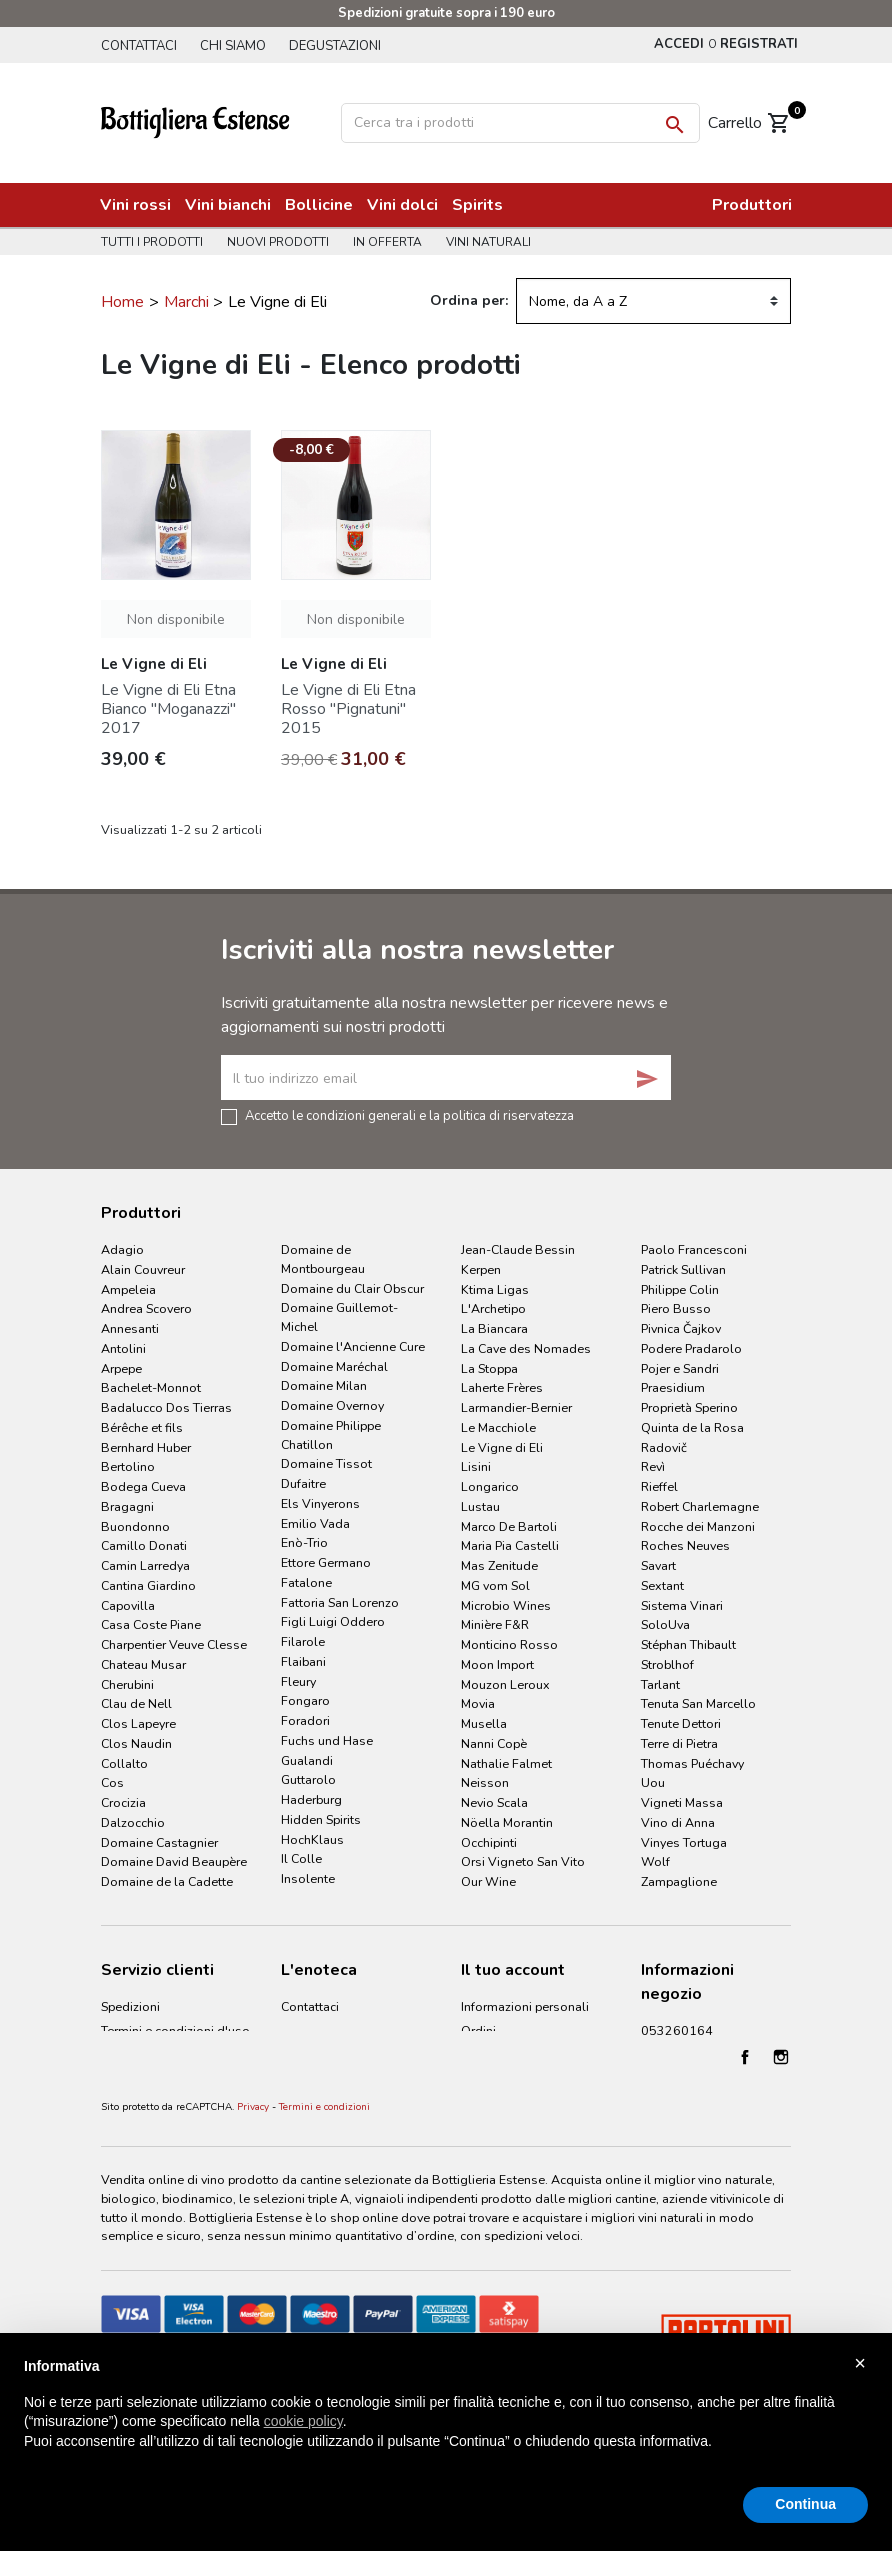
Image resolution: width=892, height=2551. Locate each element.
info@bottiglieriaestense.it (717, 2054)
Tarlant (660, 1684)
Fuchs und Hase (327, 1740)
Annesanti (130, 1328)
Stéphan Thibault (688, 1644)
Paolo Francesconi (694, 1249)
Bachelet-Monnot (151, 1387)
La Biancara (494, 1328)
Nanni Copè (494, 1743)
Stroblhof (667, 1664)
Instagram (781, 2143)
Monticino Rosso (509, 1644)
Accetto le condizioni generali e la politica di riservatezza (409, 1115)
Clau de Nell (136, 1703)
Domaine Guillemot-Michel (339, 1317)
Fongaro (305, 1700)
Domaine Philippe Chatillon (331, 1435)
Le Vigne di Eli (502, 1447)
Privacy (253, 2193)
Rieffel (659, 1486)
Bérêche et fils (142, 1427)
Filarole (303, 1641)
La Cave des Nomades (526, 1348)
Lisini (476, 1466)
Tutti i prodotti (152, 242)
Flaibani (303, 1661)
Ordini (478, 2030)
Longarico (490, 1486)
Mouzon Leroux (505, 1684)
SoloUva (665, 1624)
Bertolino (128, 1466)
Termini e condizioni (324, 2193)
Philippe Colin (680, 1289)
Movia (478, 1703)
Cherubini (127, 1684)
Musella (484, 1723)
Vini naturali (497, 242)
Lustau (480, 1506)
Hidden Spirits (321, 1819)
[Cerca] (520, 123)
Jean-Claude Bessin (518, 1249)
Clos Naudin (136, 1743)
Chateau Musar (143, 1664)
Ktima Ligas (495, 1289)
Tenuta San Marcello (698, 1703)
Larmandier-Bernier (516, 1407)
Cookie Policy (139, 2101)
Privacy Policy (139, 2077)
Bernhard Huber (146, 1447)
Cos (112, 1782)
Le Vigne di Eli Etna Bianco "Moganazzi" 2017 (168, 709)
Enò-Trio (304, 1542)
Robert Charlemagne (700, 1506)
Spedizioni (130, 2006)
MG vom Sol (495, 1585)
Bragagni (127, 1506)
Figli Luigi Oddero (333, 1621)
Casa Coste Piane (151, 1624)
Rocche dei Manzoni (698, 1526)
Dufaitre (303, 1483)
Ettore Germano (326, 1562)
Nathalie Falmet (506, 1763)
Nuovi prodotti (281, 242)
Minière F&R (495, 1624)
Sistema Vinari (682, 1605)
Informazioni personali (525, 2006)
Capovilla (128, 1605)
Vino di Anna (678, 1822)
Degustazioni (343, 46)
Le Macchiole (498, 1427)
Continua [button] (805, 2504)
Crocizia (123, 1802)
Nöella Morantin (507, 1822)
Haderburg (311, 1799)
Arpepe (121, 1368)
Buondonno (135, 1526)
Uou (653, 1782)
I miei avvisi (493, 2101)
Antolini (123, 1348)
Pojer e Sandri (680, 1368)
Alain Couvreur (143, 1269)
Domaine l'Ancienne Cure (353, 1346)
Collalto (124, 1763)
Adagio (122, 1249)
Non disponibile (176, 619)
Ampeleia (128, 1289)
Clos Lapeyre (138, 1723)
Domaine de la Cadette (167, 1881)
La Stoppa (489, 1368)
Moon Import (497, 1664)
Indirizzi (482, 2077)
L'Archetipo (493, 1308)
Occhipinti (489, 1842)
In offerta (393, 242)
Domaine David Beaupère (174, 1861)
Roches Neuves (685, 1545)
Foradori (305, 1720)
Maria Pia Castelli (510, 1545)
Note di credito (503, 2053)
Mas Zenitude (499, 1565)
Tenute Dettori (681, 1723)
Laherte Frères (502, 1387)
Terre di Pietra (679, 1743)
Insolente (308, 1878)
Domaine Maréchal (334, 1366)
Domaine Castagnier (159, 1842)
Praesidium (673, 1387)
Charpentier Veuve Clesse (174, 1644)
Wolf (655, 1861)
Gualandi (307, 1760)
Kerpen (481, 1269)
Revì (653, 1466)
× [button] (860, 2363)
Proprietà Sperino (689, 1407)
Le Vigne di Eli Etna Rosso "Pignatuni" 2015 (348, 709)
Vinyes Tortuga (684, 1842)
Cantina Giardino (148, 1585)
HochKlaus (312, 1839)
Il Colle (301, 1858)
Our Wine (488, 1881)
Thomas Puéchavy (692, 1763)
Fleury (298, 1681)
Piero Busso (676, 1308)
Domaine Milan (324, 1385)
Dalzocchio (133, 1822)
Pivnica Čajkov (681, 1328)
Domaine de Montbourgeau (323, 1259)
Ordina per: (469, 300)
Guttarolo (308, 1779)
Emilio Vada (315, 1523)
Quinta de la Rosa (692, 1427)
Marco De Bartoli (509, 1526)
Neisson (485, 1782)
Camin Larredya (145, 1565)
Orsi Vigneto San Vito (523, 1861)
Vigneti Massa (682, 1802)
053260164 (677, 2030)
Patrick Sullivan (683, 1269)
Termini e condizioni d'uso (175, 2030)
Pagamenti (131, 2053)
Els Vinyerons (320, 1503)
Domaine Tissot (326, 1463)
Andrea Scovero (146, 1308)
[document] (446, 2420)
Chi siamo (237, 46)
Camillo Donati (144, 1545)
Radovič (664, 1447)
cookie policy (303, 2421)
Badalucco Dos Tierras (166, 1407)
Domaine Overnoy (332, 1405)
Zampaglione (679, 1881)
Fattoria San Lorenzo (340, 1602)
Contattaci (139, 46)
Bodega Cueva (143, 1486)
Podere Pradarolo (691, 1348)
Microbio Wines (506, 1605)
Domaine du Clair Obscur (352, 1288)
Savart (658, 1565)
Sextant (662, 1585)
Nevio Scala (494, 1802)
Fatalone (306, 1582)
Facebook (745, 2143)
